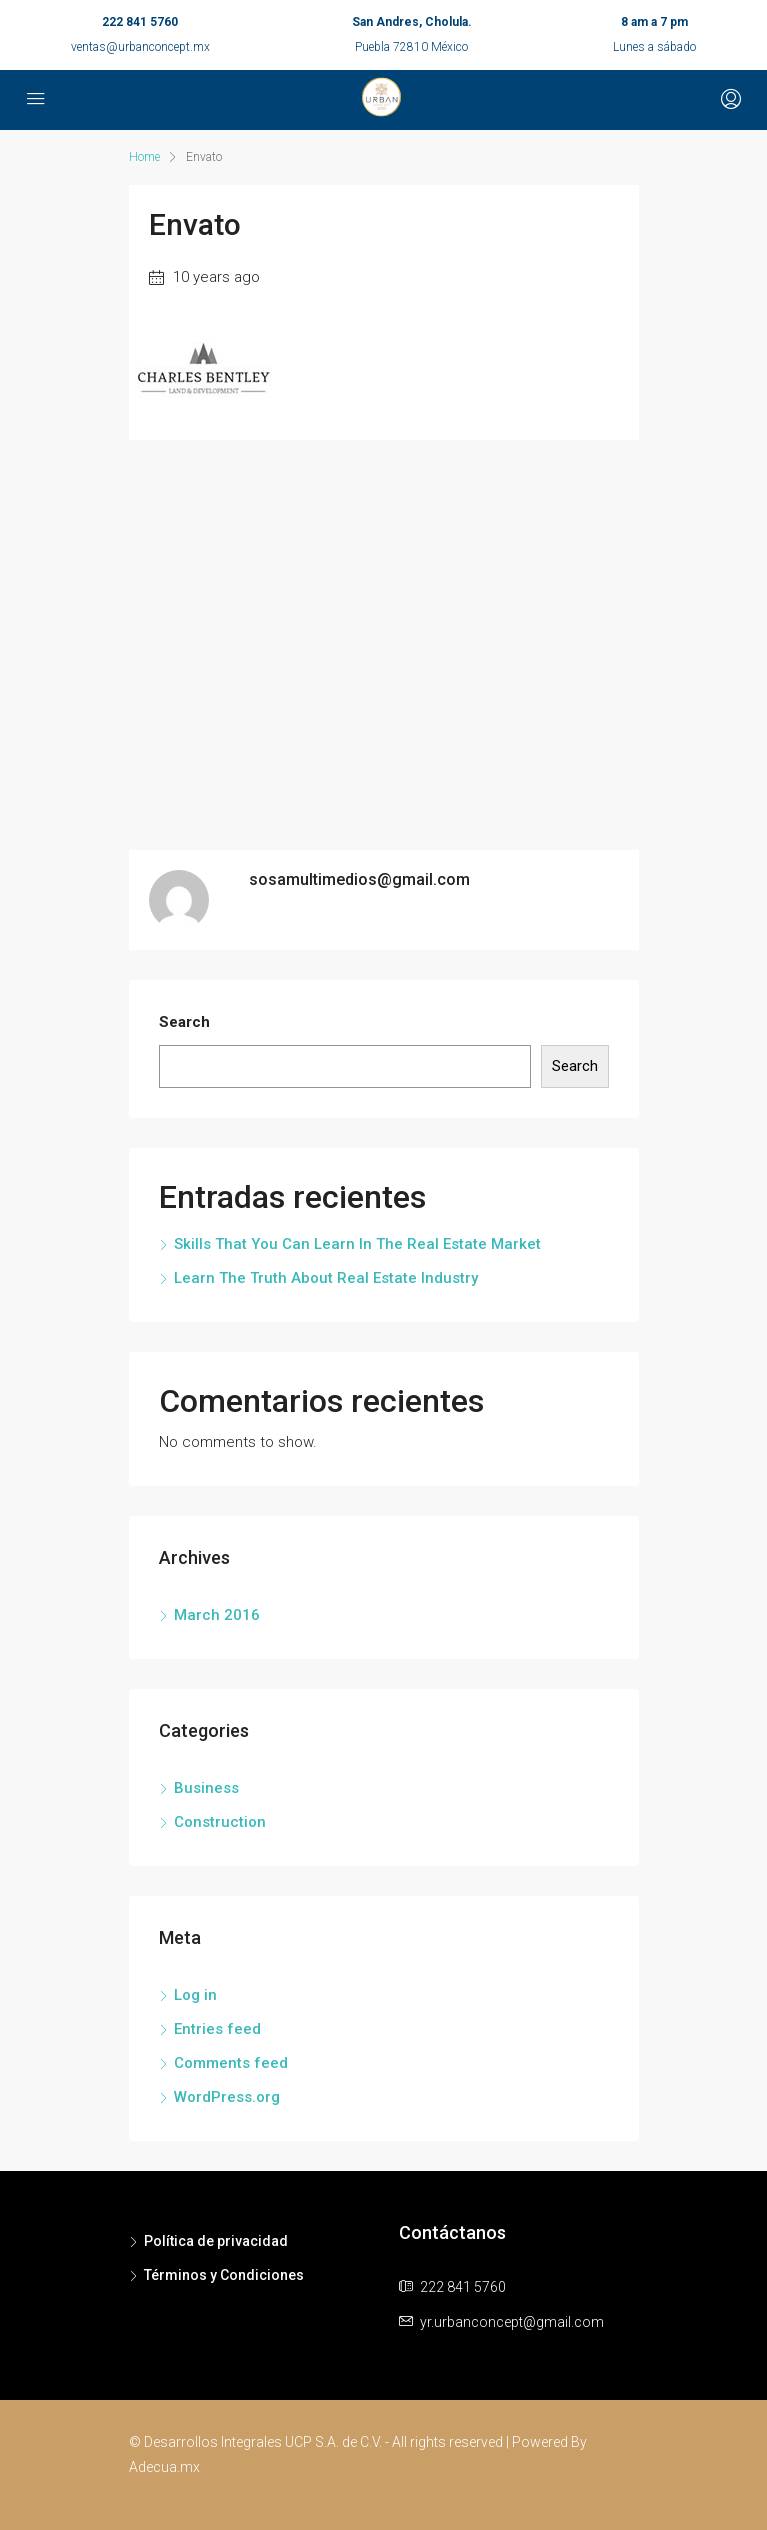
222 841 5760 (140, 22)
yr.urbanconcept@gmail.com (512, 2322)
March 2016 (217, 1615)
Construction (220, 1822)
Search (184, 1022)
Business (206, 1788)
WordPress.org (227, 2097)
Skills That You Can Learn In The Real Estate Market (357, 1244)
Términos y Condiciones (224, 2275)
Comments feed (231, 2063)
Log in (195, 1995)
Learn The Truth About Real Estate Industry (326, 1278)
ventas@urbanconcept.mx (140, 47)
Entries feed (217, 2029)
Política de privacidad (216, 2241)
